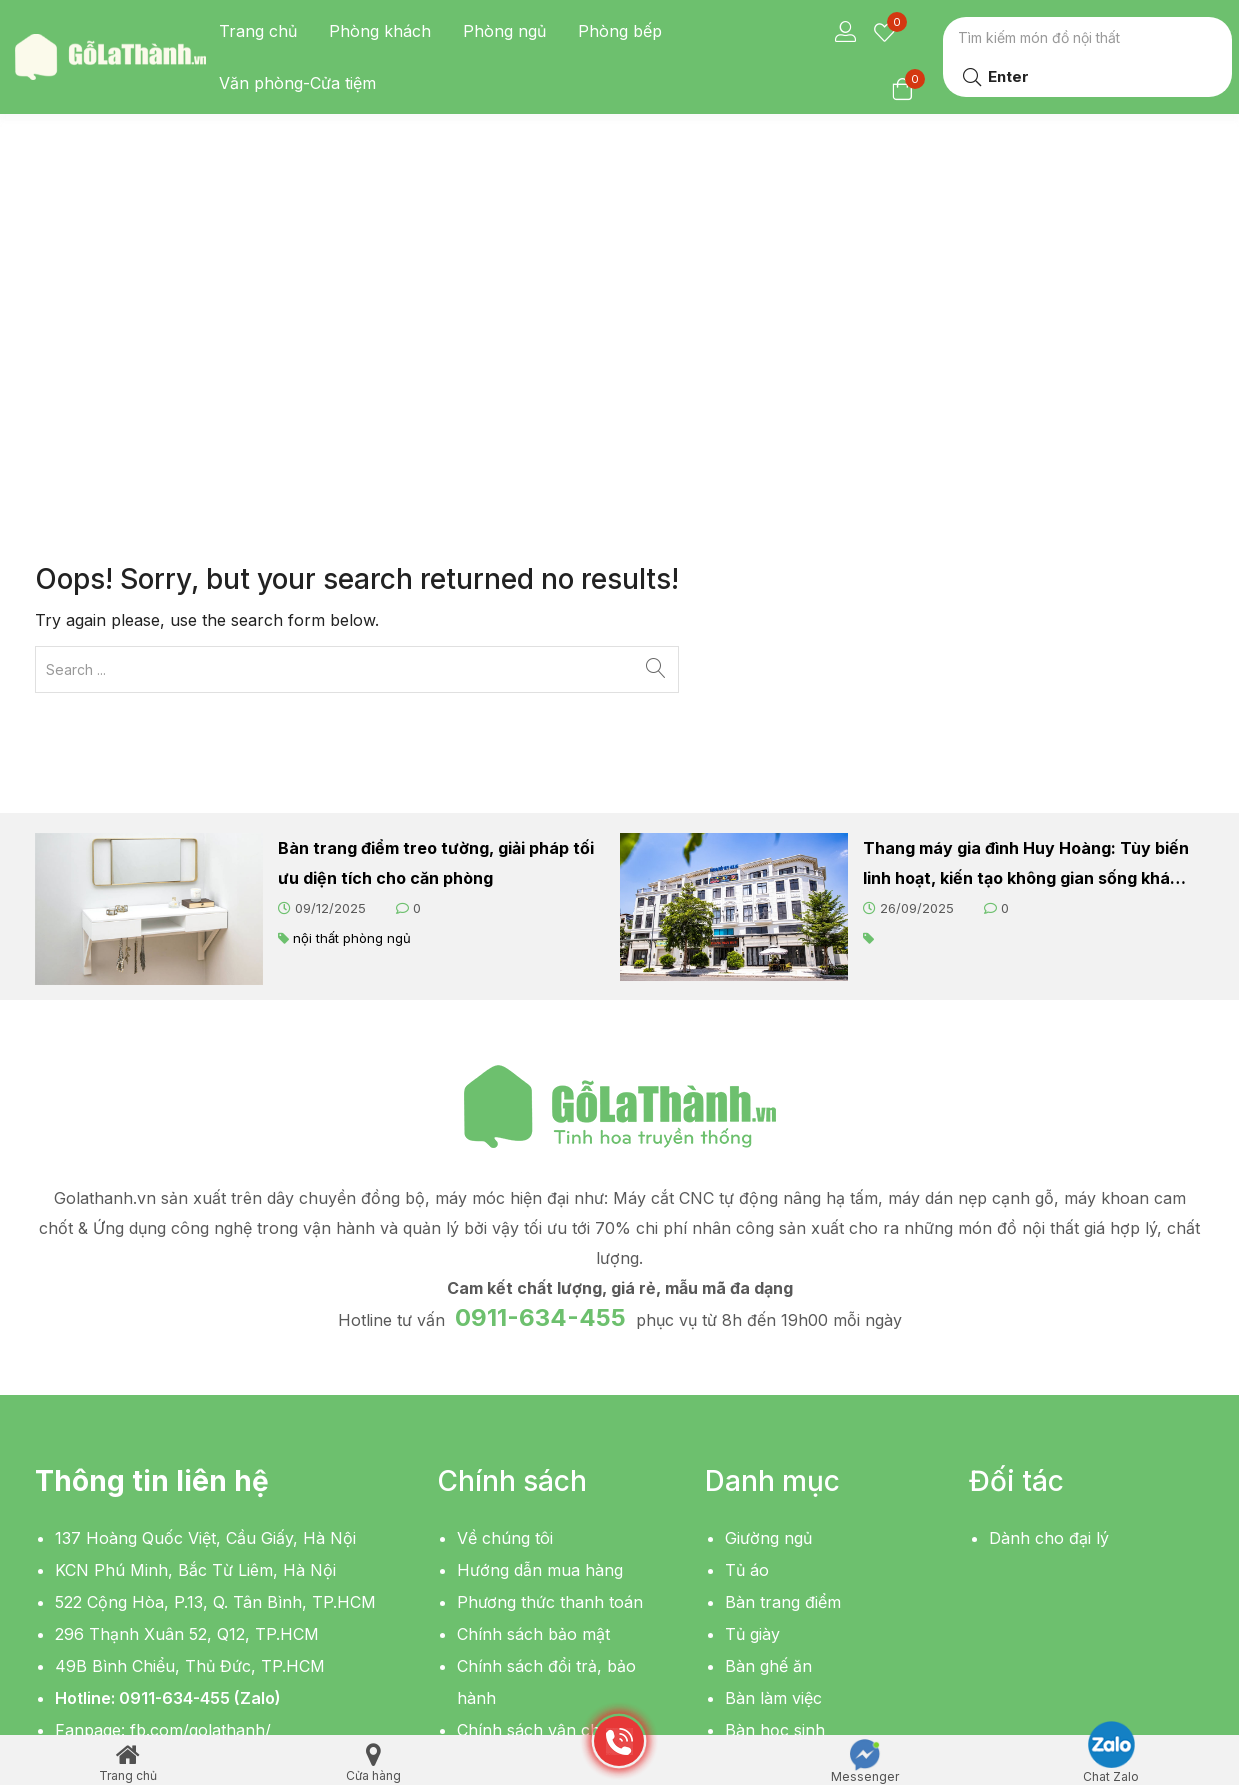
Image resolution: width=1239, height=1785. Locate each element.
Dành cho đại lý (1049, 1225)
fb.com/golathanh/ (200, 1417)
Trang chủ (258, 31)
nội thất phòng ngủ (352, 625)
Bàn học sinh (775, 1417)
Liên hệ (484, 1449)
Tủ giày (752, 1321)
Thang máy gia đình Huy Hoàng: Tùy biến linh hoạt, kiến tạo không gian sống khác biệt (1026, 552)
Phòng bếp (620, 31)
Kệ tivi (747, 1449)
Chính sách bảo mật (533, 1321)
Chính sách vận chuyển (547, 1417)
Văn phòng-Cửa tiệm (297, 83)
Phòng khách (380, 31)
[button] (110, 1519)
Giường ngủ (768, 1225)
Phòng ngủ (504, 31)
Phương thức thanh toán (550, 1289)
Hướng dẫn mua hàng (540, 1257)
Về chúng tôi (505, 1225)
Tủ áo (747, 1257)
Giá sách (757, 1513)
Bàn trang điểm (783, 1289)
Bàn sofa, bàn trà (791, 1481)
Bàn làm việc (773, 1385)
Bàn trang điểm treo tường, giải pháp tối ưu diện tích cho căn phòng (436, 550)
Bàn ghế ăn (768, 1353)
